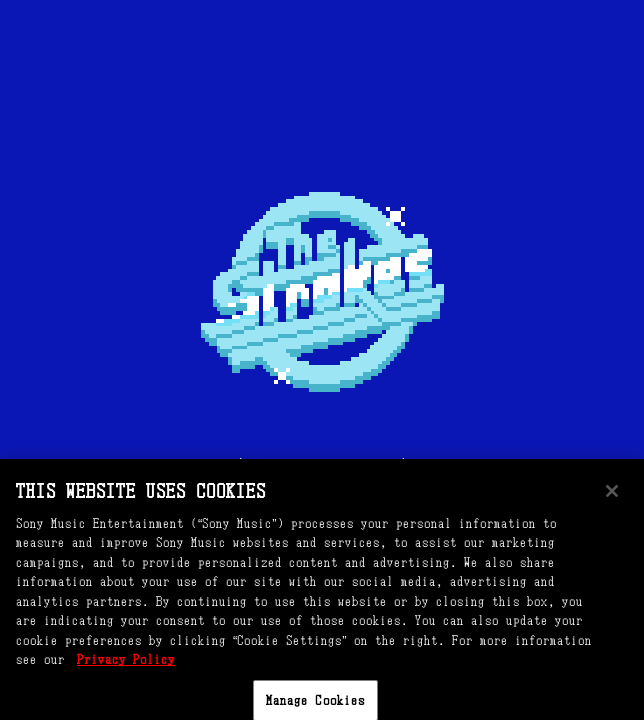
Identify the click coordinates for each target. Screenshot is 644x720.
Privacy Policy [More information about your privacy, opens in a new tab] (126, 668)
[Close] (612, 499)
